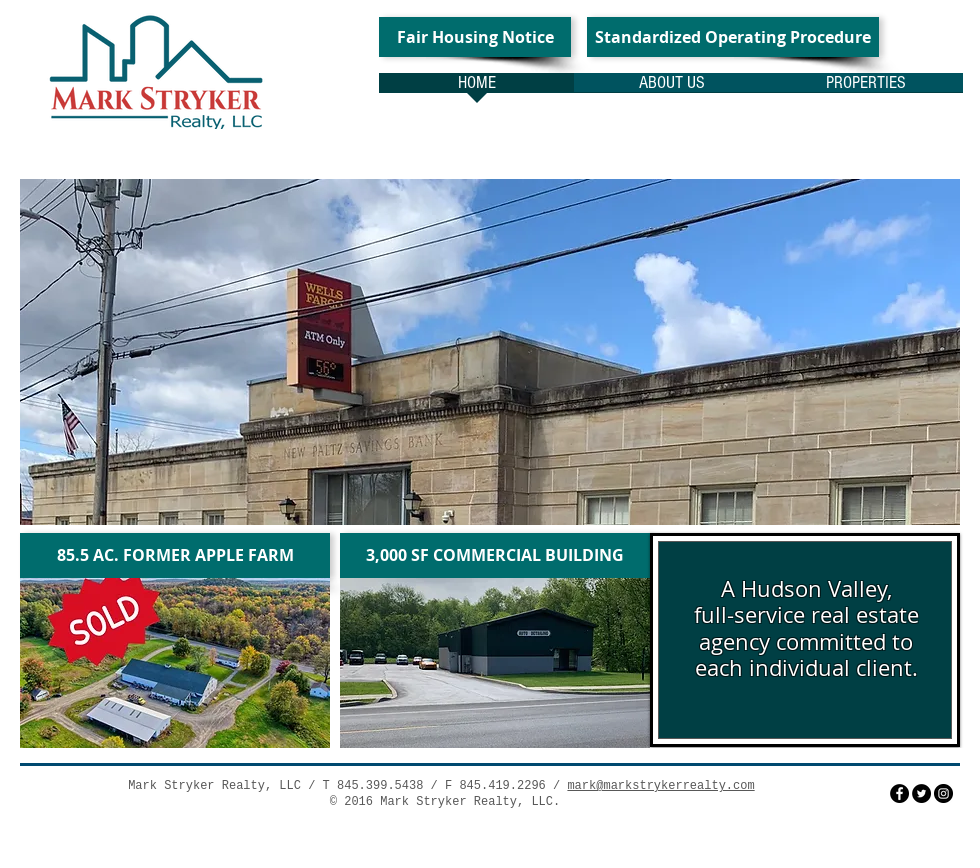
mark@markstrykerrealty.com (660, 786)
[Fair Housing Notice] (475, 37)
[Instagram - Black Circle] (943, 793)
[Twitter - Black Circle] (921, 793)
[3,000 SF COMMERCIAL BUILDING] (495, 555)
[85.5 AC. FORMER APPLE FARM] (175, 555)
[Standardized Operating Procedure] (733, 37)
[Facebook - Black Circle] (899, 793)
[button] (490, 352)
